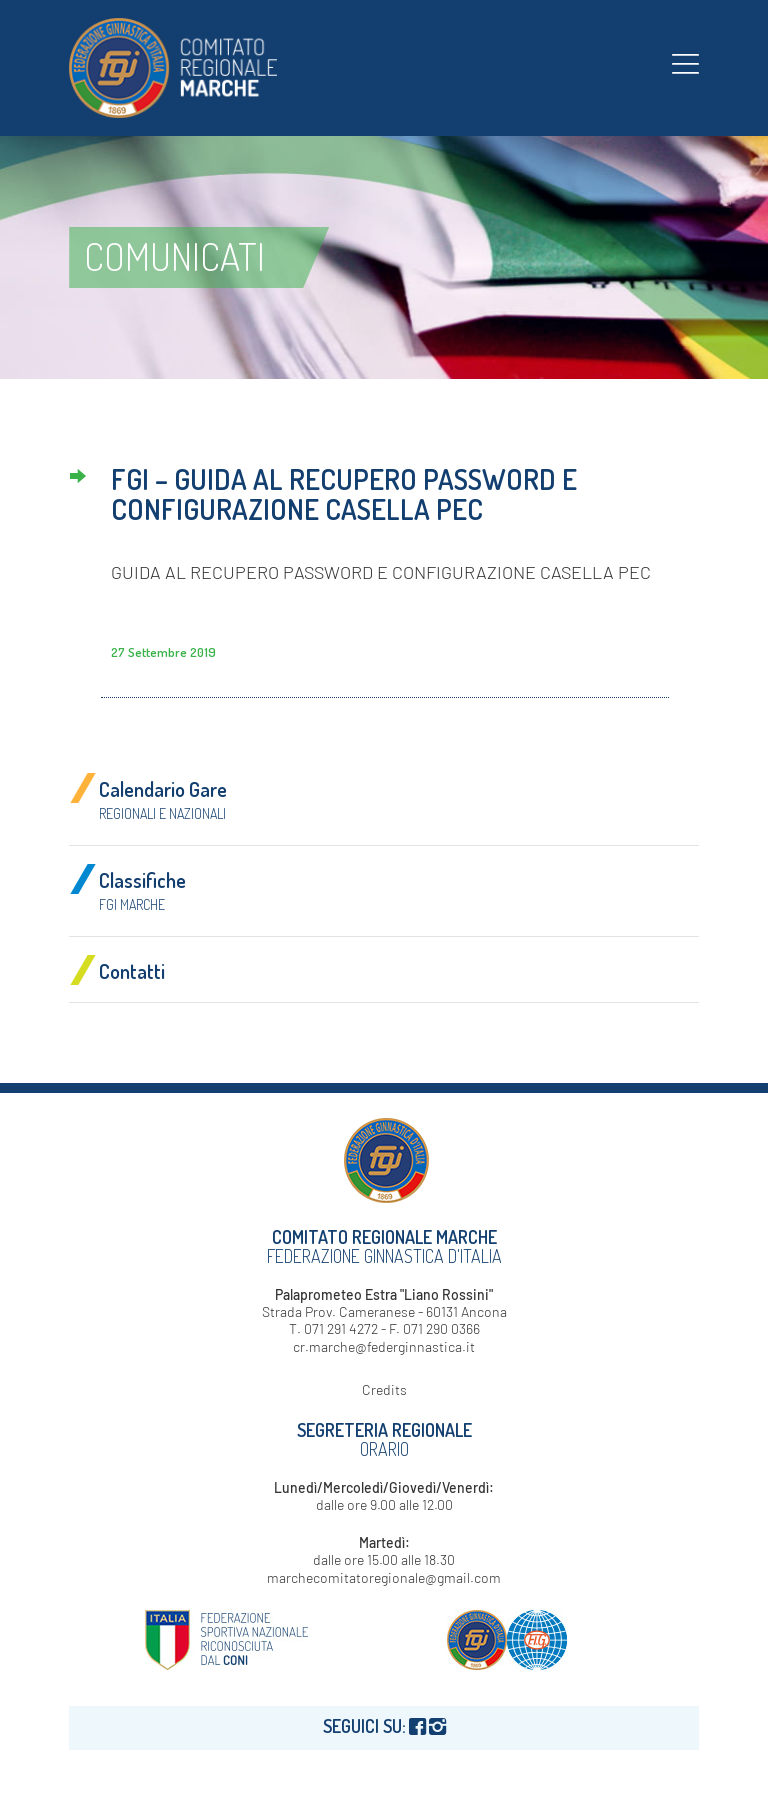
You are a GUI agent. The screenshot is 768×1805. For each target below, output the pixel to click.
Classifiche (142, 890)
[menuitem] (685, 63)
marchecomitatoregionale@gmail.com (384, 1577)
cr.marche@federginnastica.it (384, 1346)
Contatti (132, 971)
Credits (384, 1389)
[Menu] (685, 63)
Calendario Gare (163, 799)
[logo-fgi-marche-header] (173, 68)
